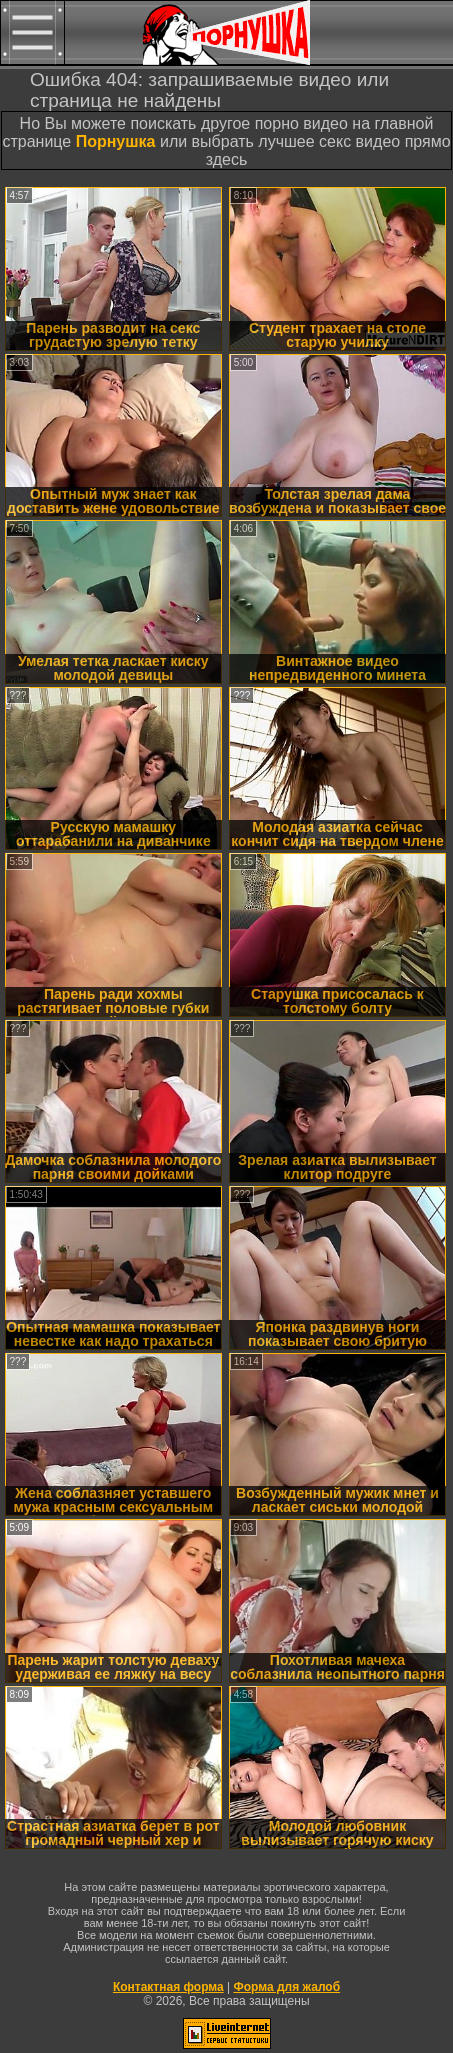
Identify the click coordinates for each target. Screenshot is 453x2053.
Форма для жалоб (287, 1987)
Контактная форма (168, 1987)
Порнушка (116, 141)
